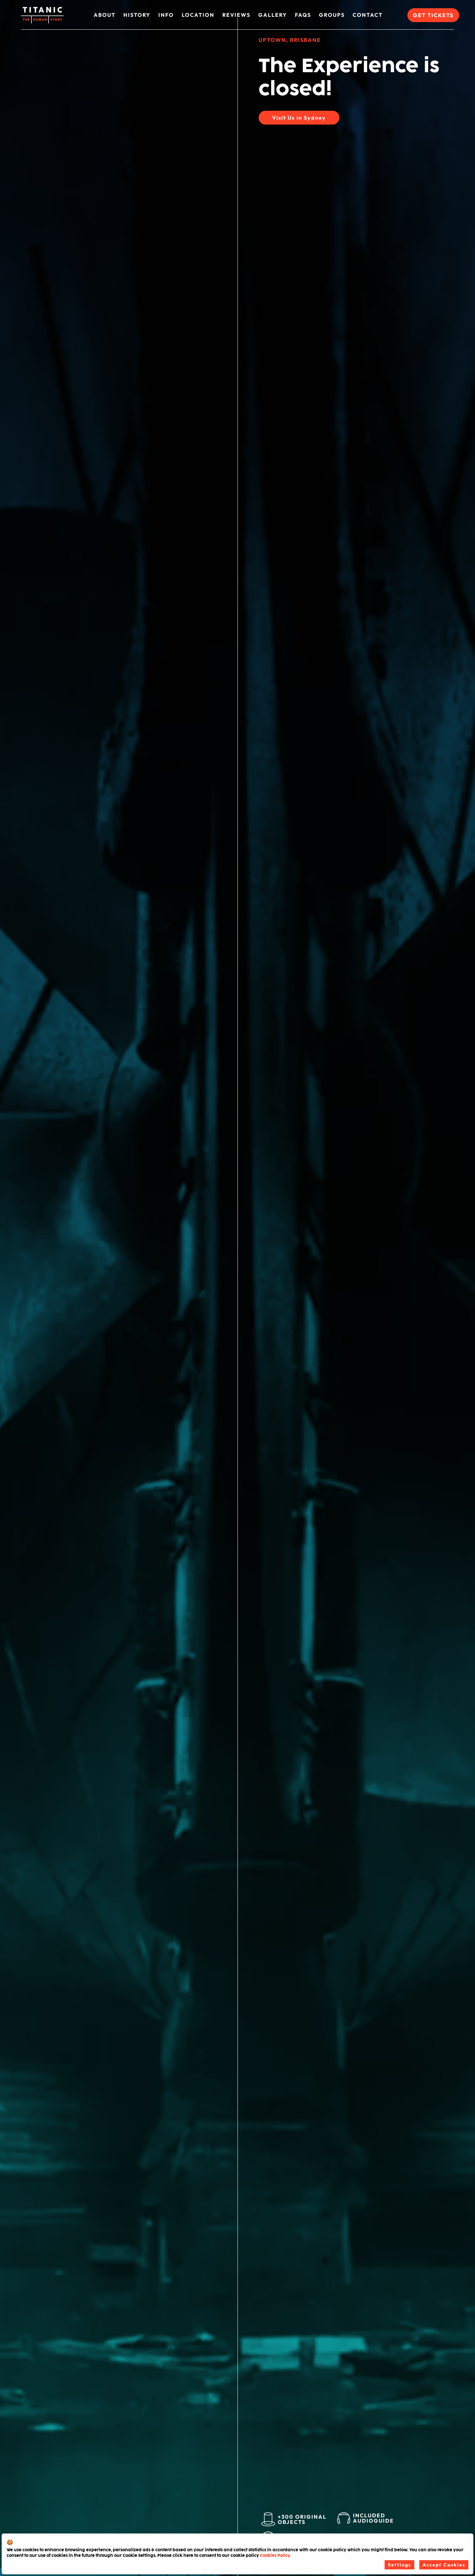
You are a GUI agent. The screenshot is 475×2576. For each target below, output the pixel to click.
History (136, 15)
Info (166, 15)
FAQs (303, 15)
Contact (368, 15)
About (104, 15)
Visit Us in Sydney (299, 117)
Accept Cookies (444, 2565)
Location (198, 15)
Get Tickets (433, 15)
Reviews (236, 15)
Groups (332, 15)
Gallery (272, 15)
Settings (399, 2565)
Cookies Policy (275, 2555)
